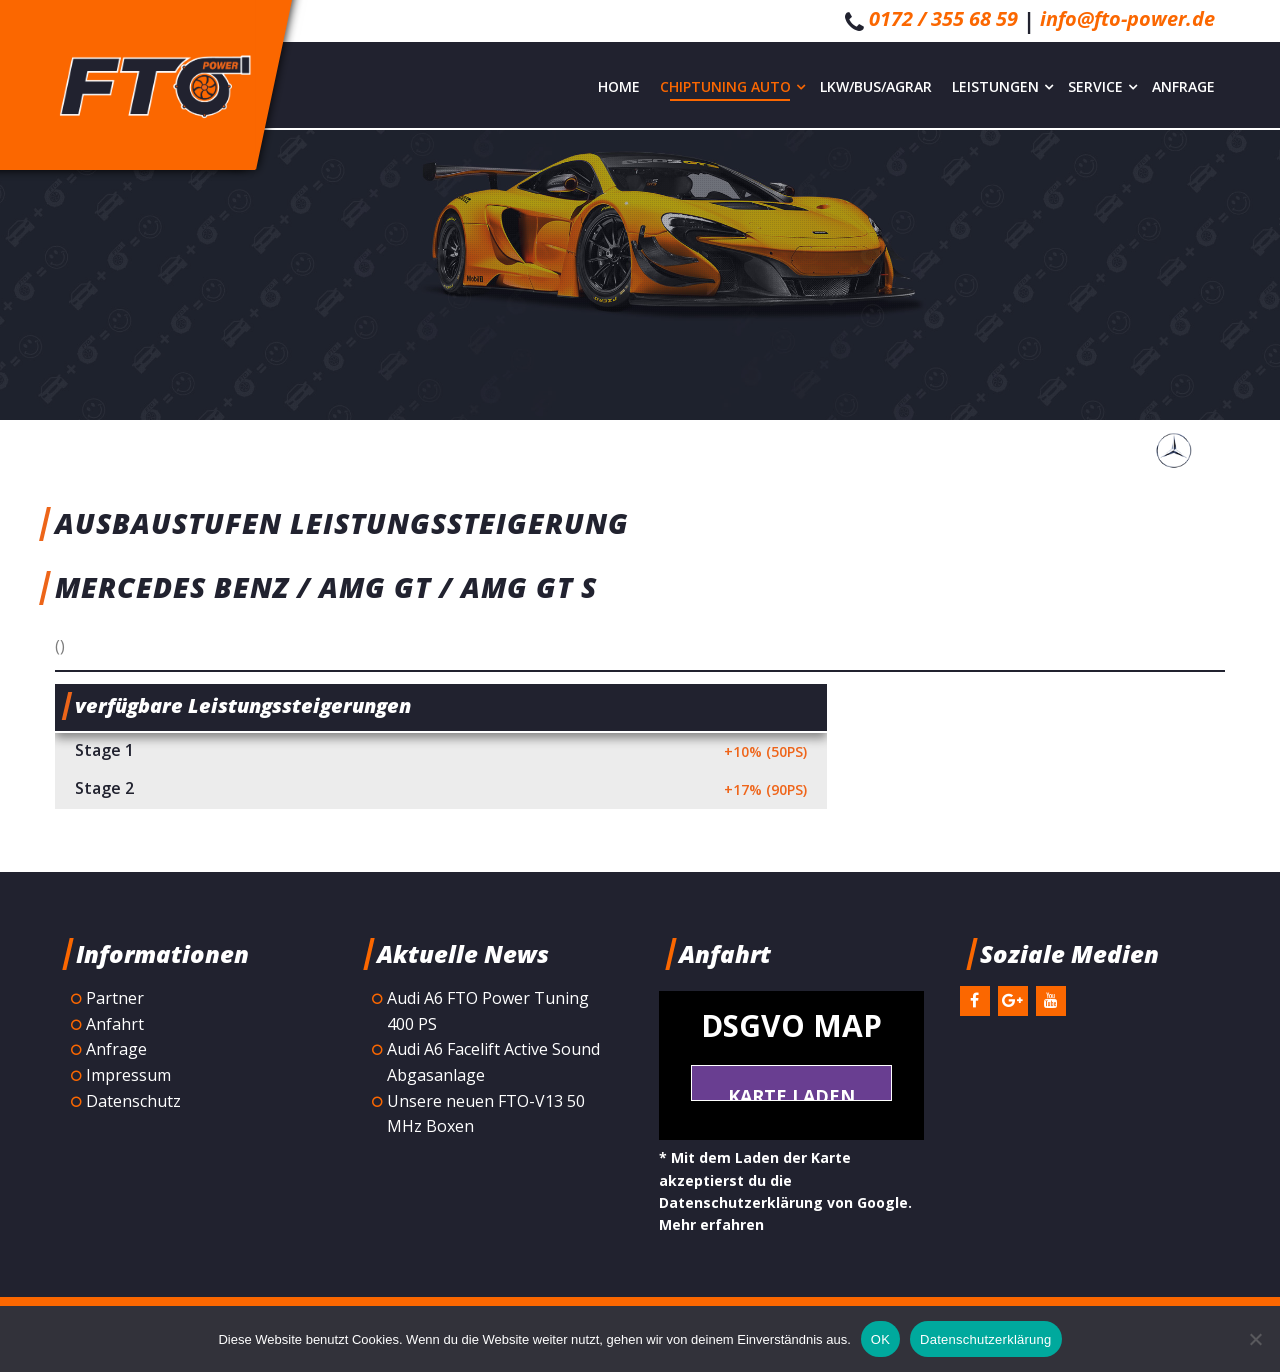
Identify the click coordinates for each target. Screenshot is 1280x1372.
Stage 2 (441, 790)
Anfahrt (115, 1024)
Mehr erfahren (711, 1224)
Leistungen (1002, 86)
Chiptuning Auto (732, 86)
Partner (115, 998)
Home (619, 86)
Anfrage (1183, 86)
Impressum (128, 1075)
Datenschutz (133, 1101)
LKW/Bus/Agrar (876, 86)
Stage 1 (441, 752)
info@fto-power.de (1127, 18)
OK (880, 1339)
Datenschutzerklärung (985, 1339)
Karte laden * (791, 1092)
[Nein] (1255, 1339)
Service (1102, 86)
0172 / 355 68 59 (943, 18)
